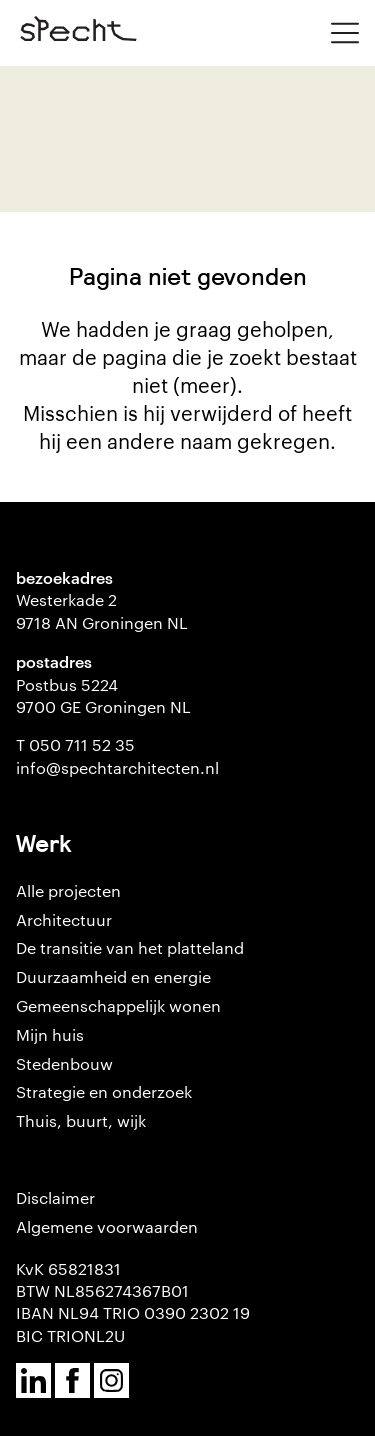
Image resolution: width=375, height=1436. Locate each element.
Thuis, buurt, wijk (81, 1120)
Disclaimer (55, 1197)
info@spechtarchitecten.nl (117, 767)
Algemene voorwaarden (107, 1226)
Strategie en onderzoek (104, 1091)
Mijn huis (50, 1034)
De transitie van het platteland (130, 947)
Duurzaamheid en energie (113, 976)
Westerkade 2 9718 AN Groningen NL (102, 610)
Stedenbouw (64, 1063)
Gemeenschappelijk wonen (118, 1005)
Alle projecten (68, 890)
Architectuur (64, 919)
